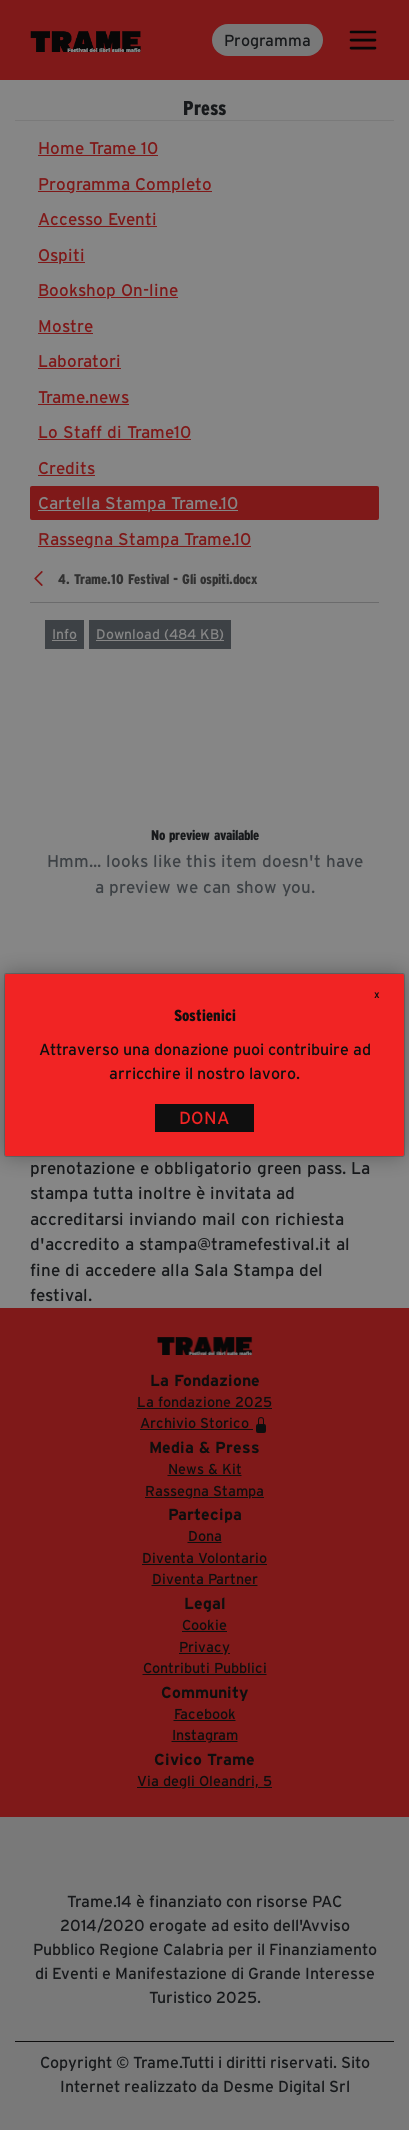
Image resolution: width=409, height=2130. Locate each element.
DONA (204, 1118)
